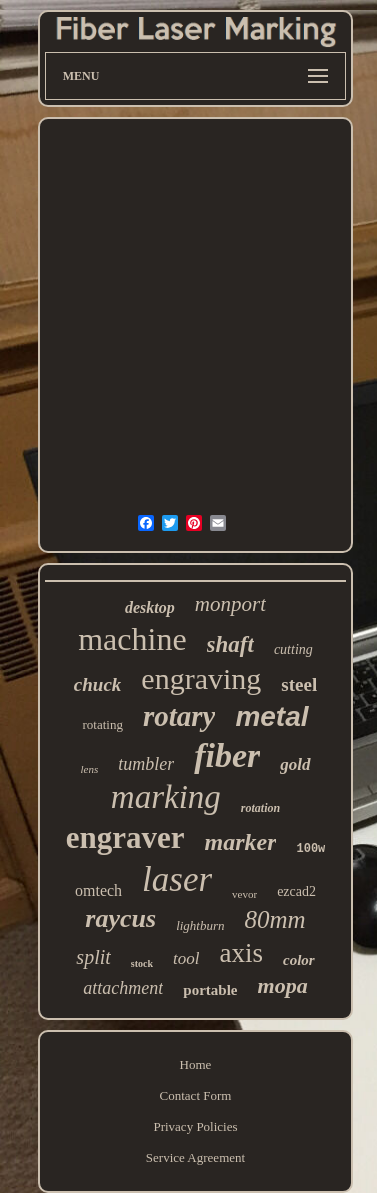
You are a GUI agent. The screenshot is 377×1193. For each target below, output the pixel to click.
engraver (125, 837)
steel (299, 684)
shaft (230, 644)
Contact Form (196, 1095)
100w (310, 849)
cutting (293, 649)
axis (241, 953)
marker (240, 842)
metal (271, 716)
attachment (123, 988)
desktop (150, 607)
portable (210, 990)
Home (196, 1064)
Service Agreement (195, 1157)
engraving (201, 678)
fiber (227, 755)
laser (177, 879)
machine (132, 639)
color (299, 960)
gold (295, 764)
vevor (244, 894)
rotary (179, 716)
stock (142, 963)
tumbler (146, 764)
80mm (275, 919)
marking (166, 797)
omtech (98, 890)
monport (230, 604)
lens (89, 769)
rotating (102, 724)
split (93, 957)
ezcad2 (296, 891)
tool (186, 958)
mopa (283, 985)
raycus (120, 918)
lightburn (200, 925)
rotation (260, 808)
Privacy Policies (195, 1126)
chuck (98, 684)
